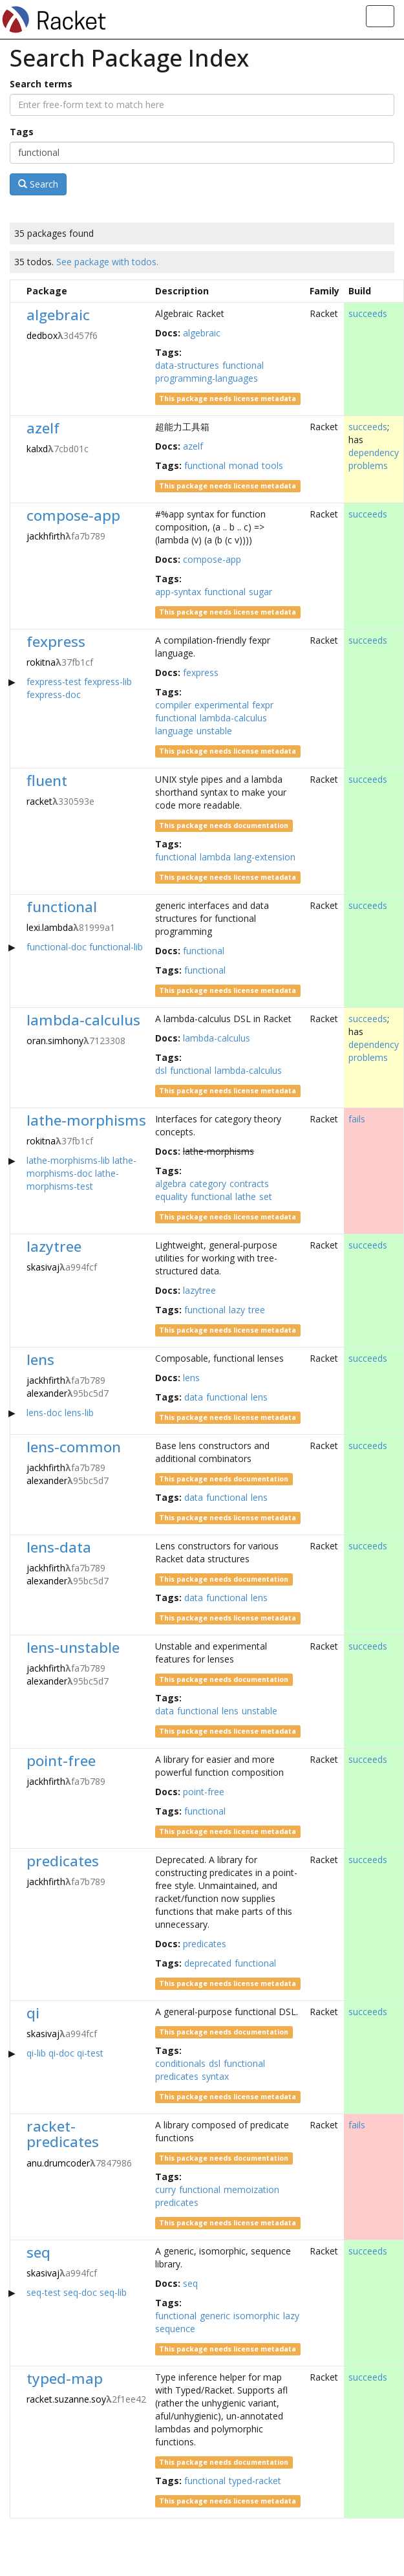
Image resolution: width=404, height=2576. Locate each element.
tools (272, 465)
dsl (161, 1070)
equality (171, 1196)
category (207, 1183)
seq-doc (80, 2292)
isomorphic (256, 2315)
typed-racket (255, 2480)
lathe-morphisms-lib (68, 1160)
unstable (214, 731)
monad (244, 465)
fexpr (262, 705)
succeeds (367, 313)
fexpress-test (54, 681)
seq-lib (113, 2292)
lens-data (59, 1547)
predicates (63, 1861)
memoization (251, 2189)
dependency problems (373, 459)
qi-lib (36, 2053)
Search (38, 184)
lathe (245, 1196)
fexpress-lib (108, 681)
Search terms (41, 84)
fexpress (56, 641)
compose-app (73, 515)
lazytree (54, 1246)
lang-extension (264, 857)
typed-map (65, 2378)
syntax (215, 2076)
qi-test (90, 2053)
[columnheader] (16, 290)
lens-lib (79, 1412)
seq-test (44, 2292)
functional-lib (116, 947)
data (193, 1397)
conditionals (180, 2063)
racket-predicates (63, 2134)
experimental (222, 705)
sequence (175, 2328)
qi (33, 2013)
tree (256, 1310)
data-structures (187, 365)
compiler (173, 705)
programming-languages (206, 378)
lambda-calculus (233, 718)
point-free (61, 1761)
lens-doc (44, 1412)
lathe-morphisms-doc (81, 1166)
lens (40, 1359)
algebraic (58, 315)
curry (165, 2189)
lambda (215, 857)
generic (215, 2315)
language (174, 731)
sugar (260, 591)
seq (38, 2252)
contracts (249, 1183)
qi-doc (61, 2053)
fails (356, 1119)
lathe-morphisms (86, 1120)
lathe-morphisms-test (73, 1179)
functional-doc (57, 947)
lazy (237, 1310)
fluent (47, 780)
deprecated (207, 1963)
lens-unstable (73, 1647)
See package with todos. (107, 262)
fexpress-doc (54, 694)
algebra (170, 1183)
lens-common (74, 1447)
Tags (22, 132)
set (265, 1196)
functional (243, 365)
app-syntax (178, 591)
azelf (43, 428)
